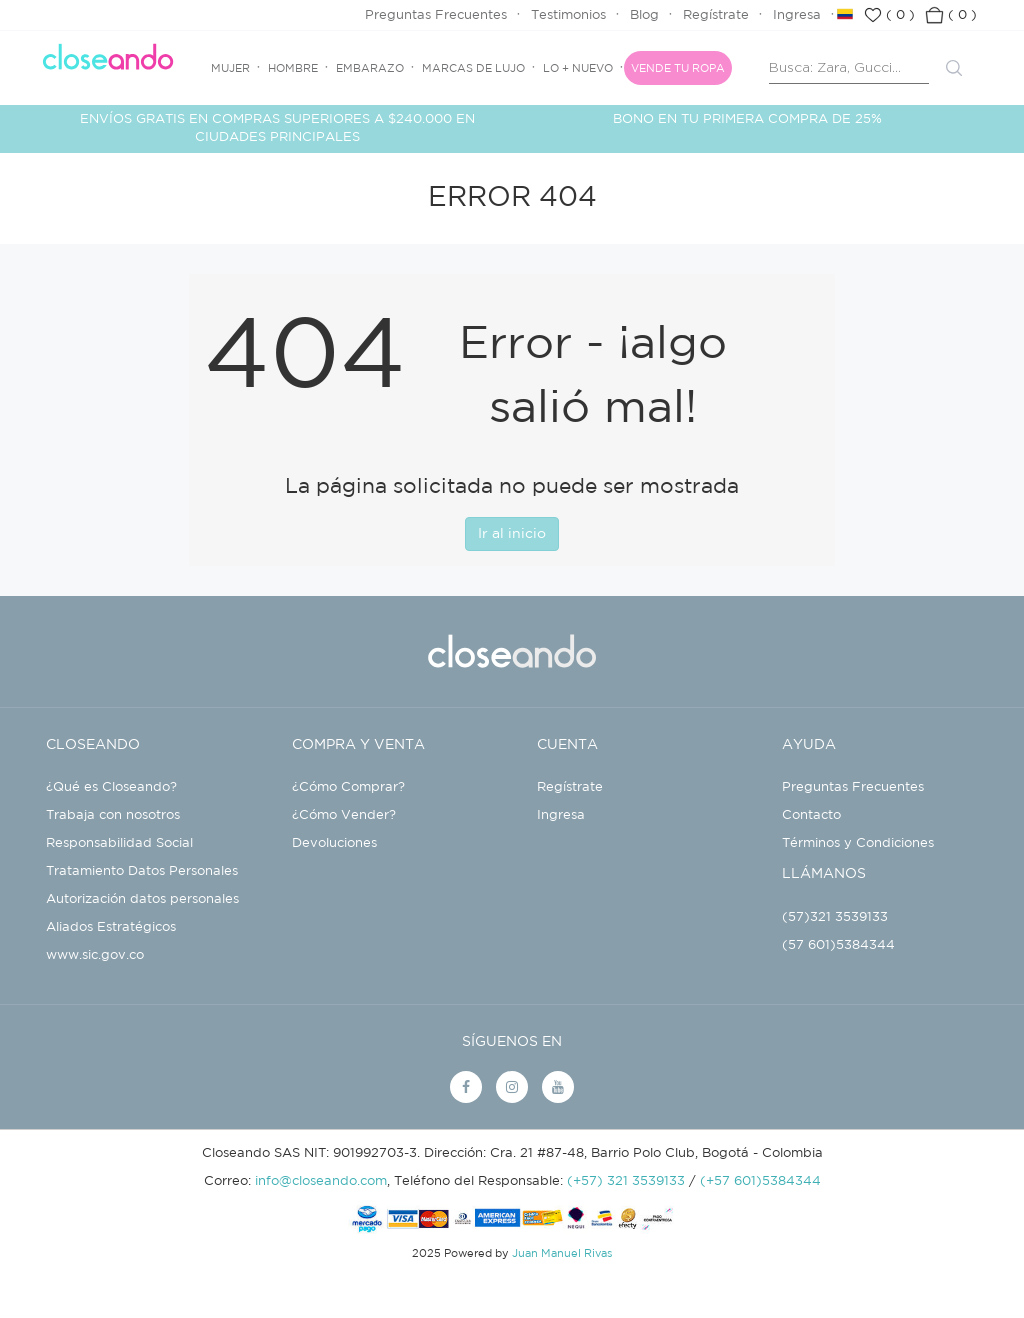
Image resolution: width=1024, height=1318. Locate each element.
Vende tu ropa (678, 69)
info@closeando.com (321, 1181)
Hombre (293, 69)
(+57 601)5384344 (760, 1181)
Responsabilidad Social (119, 843)
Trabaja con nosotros (113, 815)
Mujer (230, 69)
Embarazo (370, 69)
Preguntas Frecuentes (436, 15)
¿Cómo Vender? (344, 815)
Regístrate (716, 15)
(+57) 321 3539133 (626, 1181)
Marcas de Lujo (473, 69)
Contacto (811, 815)
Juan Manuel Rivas (562, 1254)
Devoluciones (334, 843)
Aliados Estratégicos (111, 927)
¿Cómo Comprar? (348, 787)
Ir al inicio (512, 534)
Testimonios (568, 15)
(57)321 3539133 (835, 917)
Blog (644, 15)
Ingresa (797, 15)
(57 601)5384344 (838, 945)
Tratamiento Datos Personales (142, 871)
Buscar (954, 68)
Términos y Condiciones (858, 843)
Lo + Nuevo (578, 69)
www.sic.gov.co (95, 955)
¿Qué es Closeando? (111, 787)
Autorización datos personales (142, 899)
